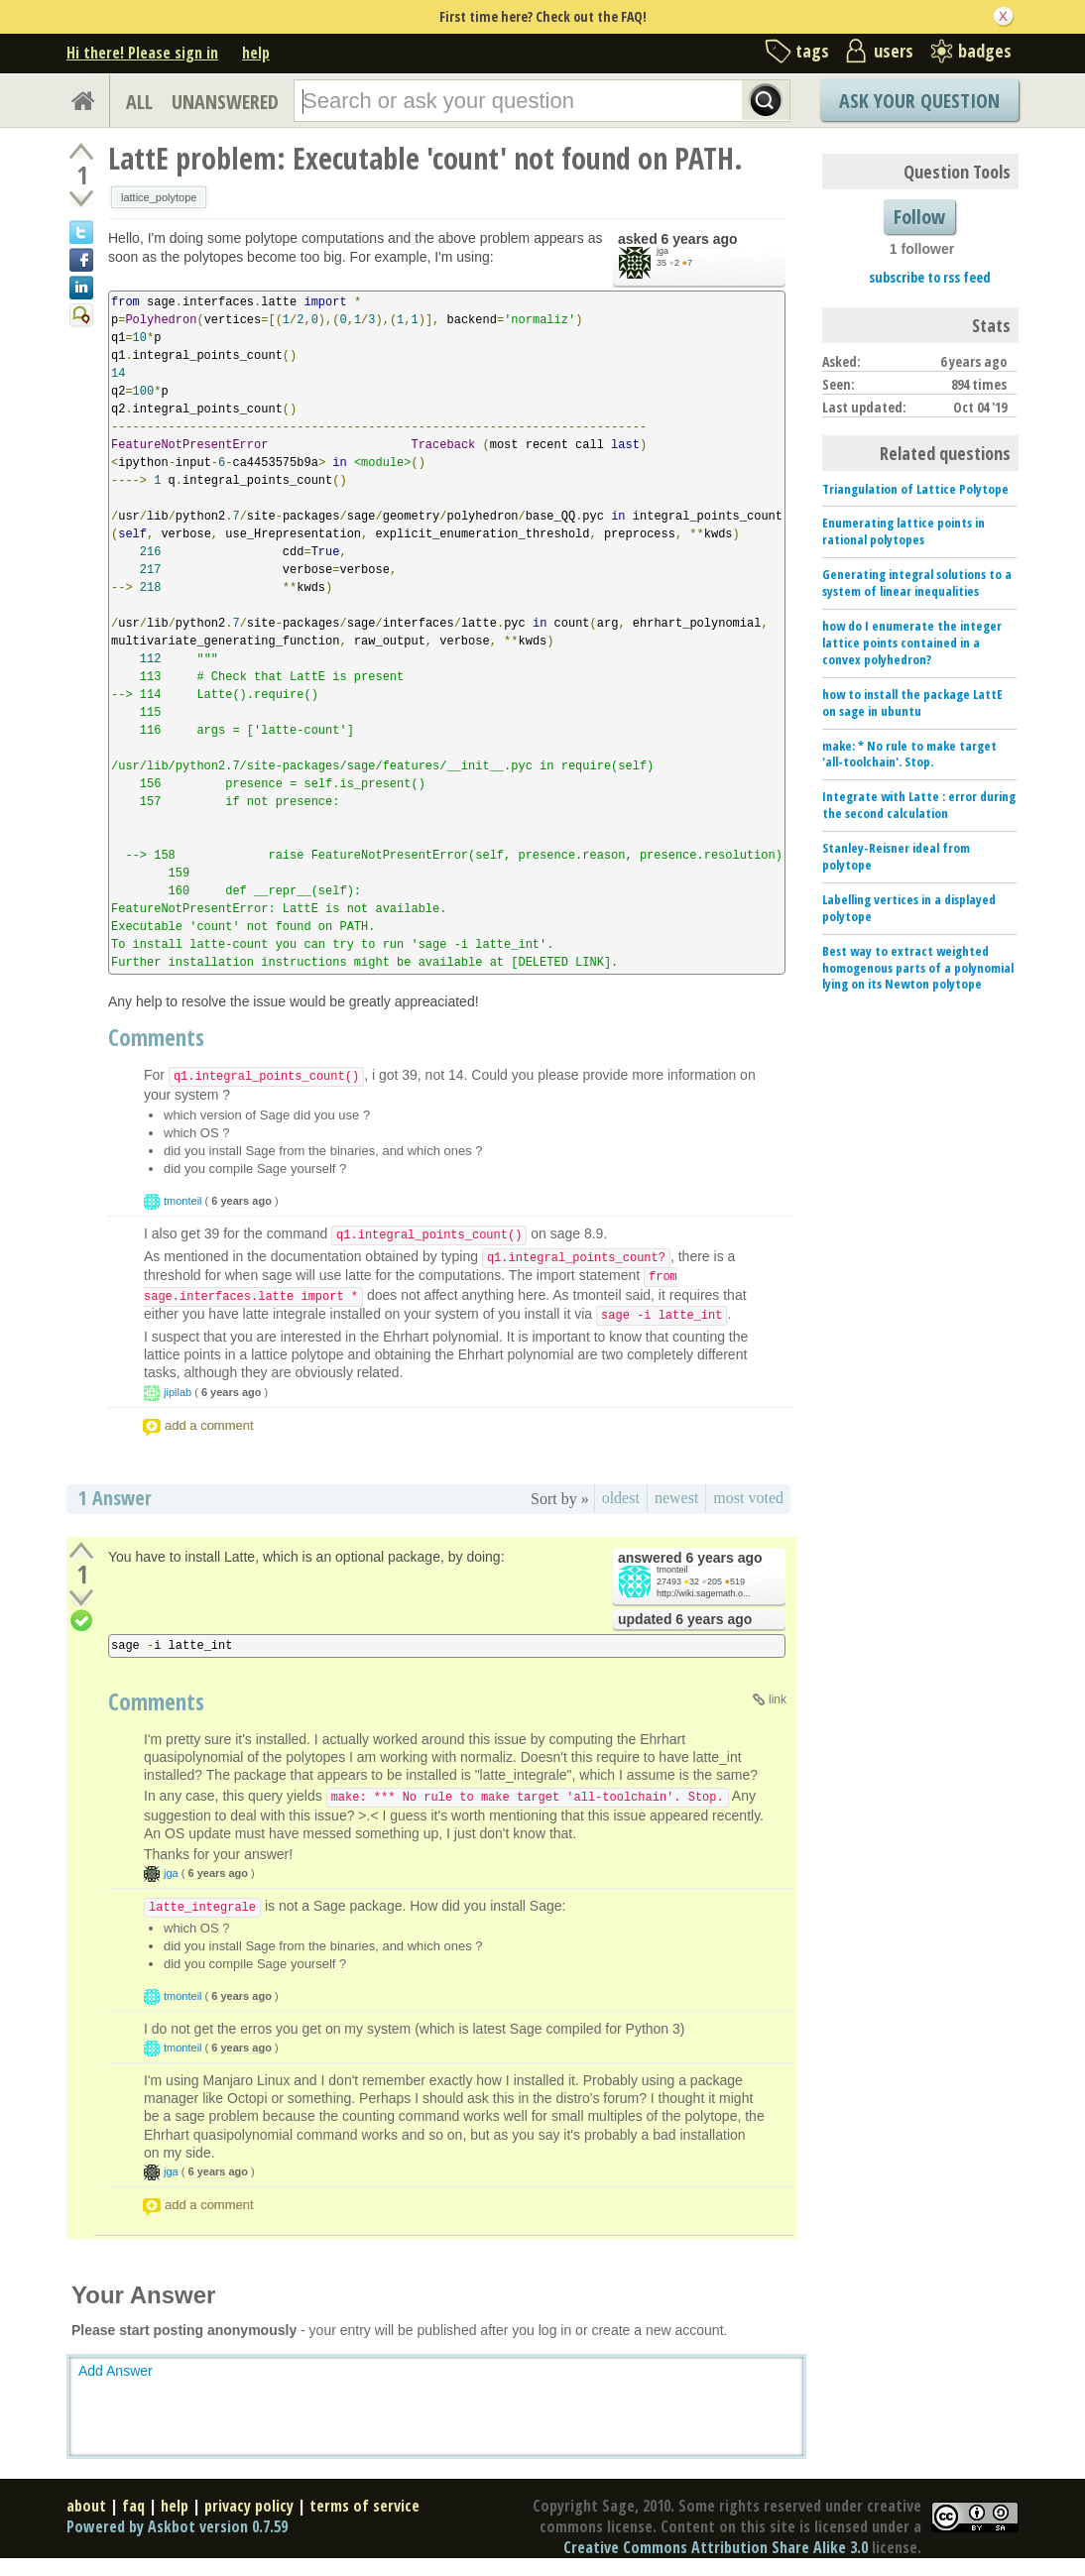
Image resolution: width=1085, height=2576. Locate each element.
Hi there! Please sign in (142, 52)
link (777, 1699)
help (256, 52)
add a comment (209, 1425)
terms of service (364, 2506)
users (893, 50)
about (86, 2506)
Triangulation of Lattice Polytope (915, 489)
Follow (919, 216)
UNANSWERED (225, 101)
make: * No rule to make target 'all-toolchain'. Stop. (909, 754)
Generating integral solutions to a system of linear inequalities (917, 582)
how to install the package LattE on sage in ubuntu (912, 702)
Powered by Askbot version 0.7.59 (177, 2526)
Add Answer (115, 2371)
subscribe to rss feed (930, 277)
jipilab (177, 1392)
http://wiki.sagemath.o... (704, 1593)
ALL (139, 101)
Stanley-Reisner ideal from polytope (896, 856)
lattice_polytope (158, 197)
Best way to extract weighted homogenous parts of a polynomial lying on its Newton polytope (918, 968)
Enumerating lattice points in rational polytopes (903, 531)
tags (812, 50)
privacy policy (249, 2506)
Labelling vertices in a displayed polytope (909, 907)
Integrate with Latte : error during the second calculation (919, 804)
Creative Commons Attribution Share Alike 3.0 (715, 2547)
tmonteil (183, 1201)
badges (985, 50)
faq (133, 2506)
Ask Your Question (919, 100)
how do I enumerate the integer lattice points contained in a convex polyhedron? (912, 642)
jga (662, 251)
